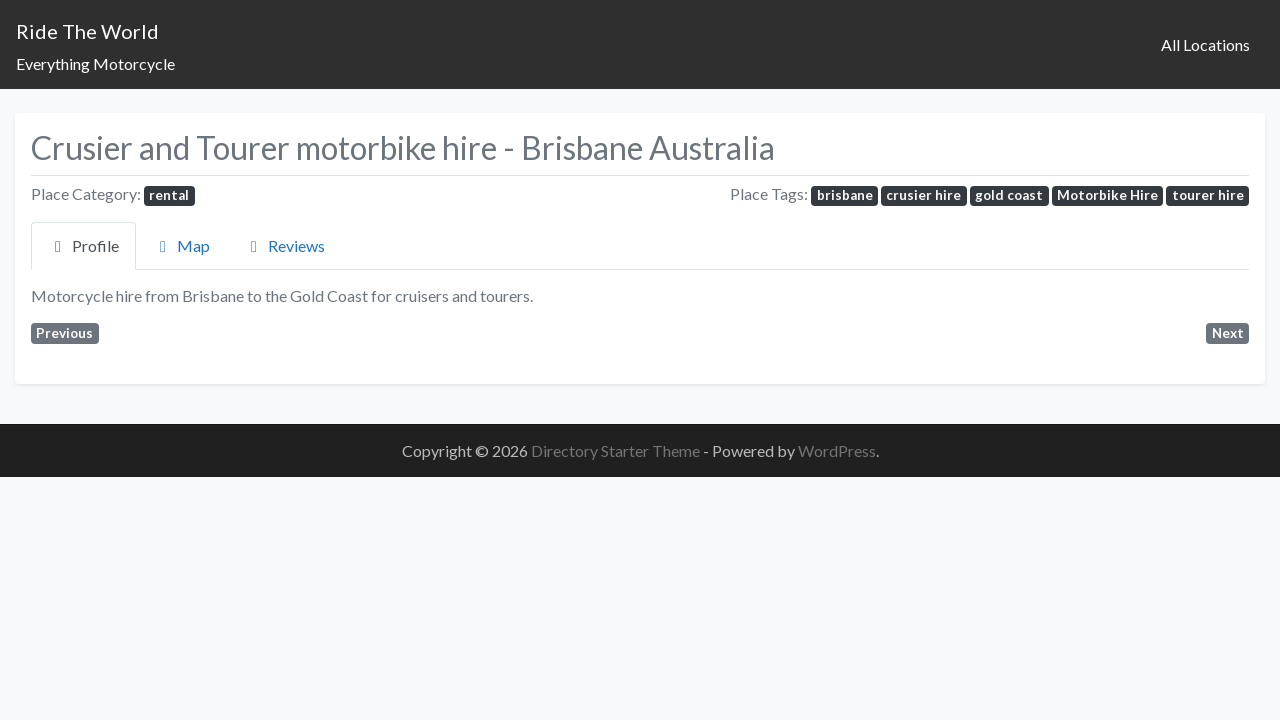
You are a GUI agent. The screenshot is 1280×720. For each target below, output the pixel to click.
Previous (64, 333)
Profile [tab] (83, 245)
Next (1228, 333)
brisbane (845, 195)
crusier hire (923, 195)
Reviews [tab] (284, 245)
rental (169, 195)
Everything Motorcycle (95, 63)
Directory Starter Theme (617, 450)
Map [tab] (181, 245)
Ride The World (87, 31)
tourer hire (1208, 195)
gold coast (1009, 195)
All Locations (1205, 44)
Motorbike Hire (1107, 195)
